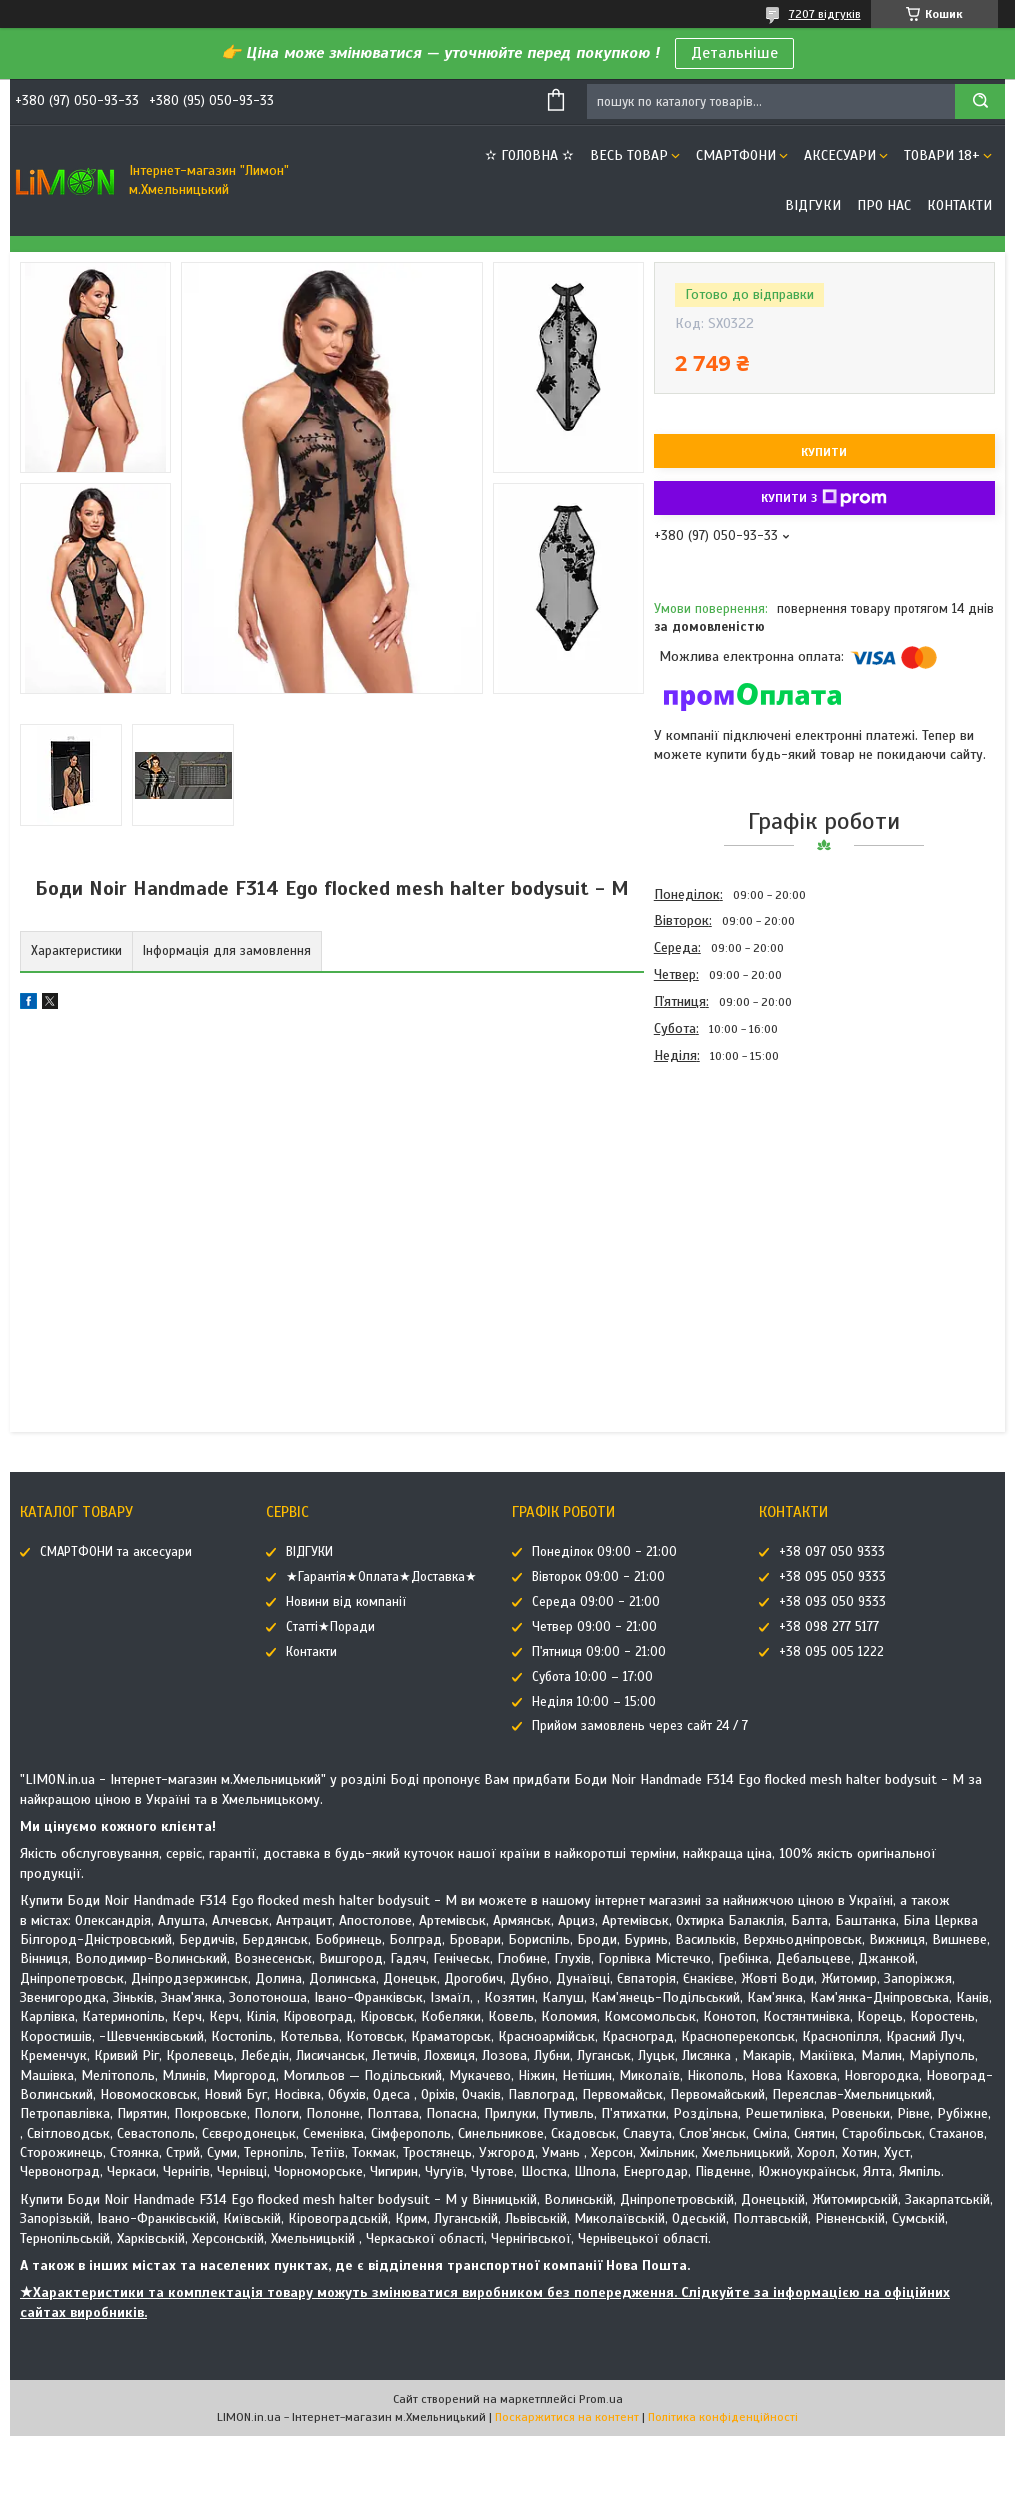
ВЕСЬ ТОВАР (629, 155)
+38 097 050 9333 (832, 1552)
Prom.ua (601, 2399)
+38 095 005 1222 (831, 1652)
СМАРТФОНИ (736, 155)
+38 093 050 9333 (832, 1602)
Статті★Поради (330, 1627)
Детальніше (734, 53)
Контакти (959, 205)
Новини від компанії (346, 1602)
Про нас (884, 205)
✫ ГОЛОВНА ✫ (529, 155)
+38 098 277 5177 (829, 1627)
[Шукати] (980, 101)
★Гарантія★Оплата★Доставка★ (381, 1577)
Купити (824, 452)
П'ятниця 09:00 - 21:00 (599, 1652)
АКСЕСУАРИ (840, 155)
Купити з (824, 498)
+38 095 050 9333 (832, 1577)
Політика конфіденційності (723, 2417)
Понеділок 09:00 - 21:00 (604, 1552)
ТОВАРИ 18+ (942, 155)
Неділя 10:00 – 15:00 (594, 1702)
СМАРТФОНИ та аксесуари (116, 1552)
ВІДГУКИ (813, 205)
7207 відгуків (825, 14)
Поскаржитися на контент (567, 2417)
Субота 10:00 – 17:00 (592, 1677)
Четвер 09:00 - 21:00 (594, 1627)
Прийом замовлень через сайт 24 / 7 (640, 1726)
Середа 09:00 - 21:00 (596, 1602)
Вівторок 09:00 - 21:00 (598, 1577)
